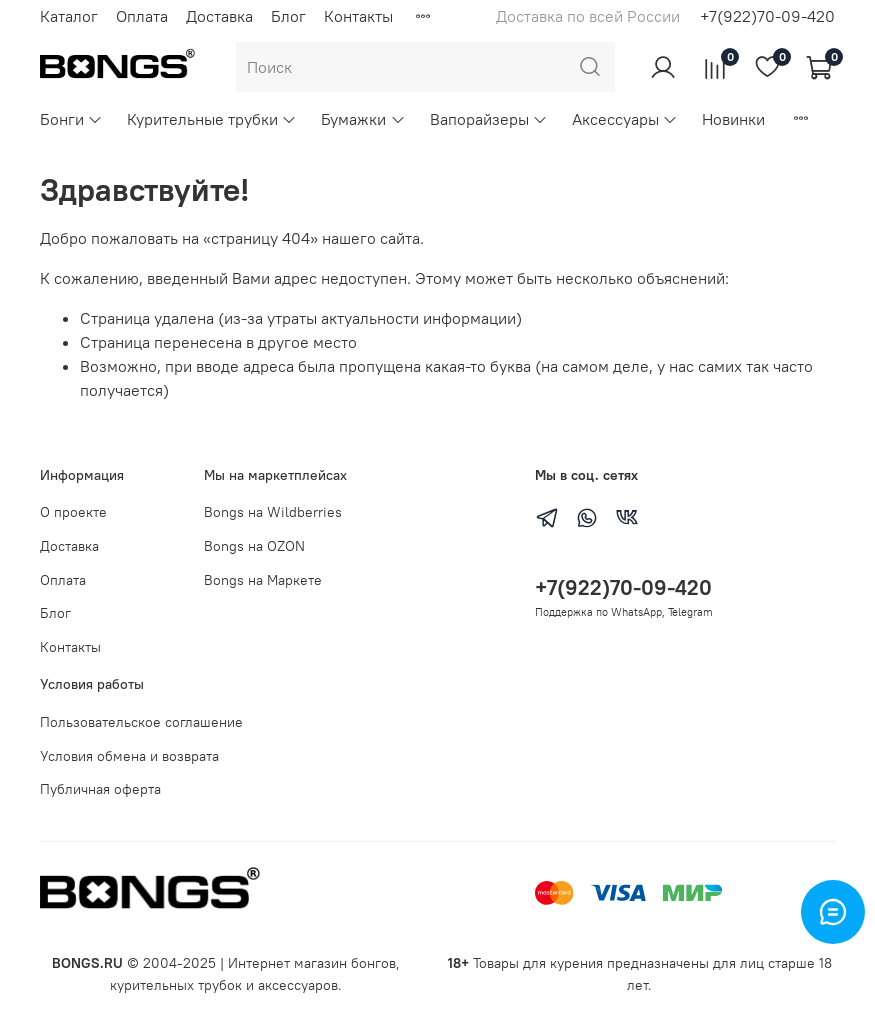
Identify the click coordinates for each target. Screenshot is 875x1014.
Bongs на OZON (254, 546)
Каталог (69, 16)
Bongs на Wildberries (273, 512)
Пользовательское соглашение (141, 722)
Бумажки (363, 119)
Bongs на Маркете (263, 580)
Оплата (142, 16)
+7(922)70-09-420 (767, 16)
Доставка (219, 16)
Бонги (71, 119)
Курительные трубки (212, 119)
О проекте (73, 512)
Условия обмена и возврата (129, 756)
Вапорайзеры (489, 119)
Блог (288, 16)
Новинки (733, 119)
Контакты (358, 16)
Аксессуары (625, 119)
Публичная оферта (100, 789)
